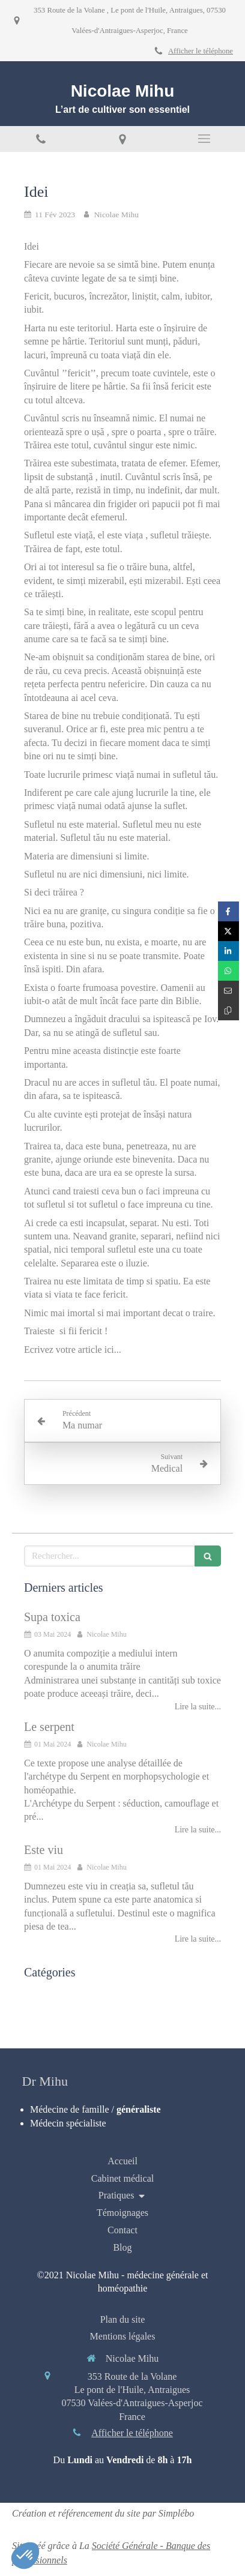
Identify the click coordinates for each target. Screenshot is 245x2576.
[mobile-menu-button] (204, 139)
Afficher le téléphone (200, 51)
